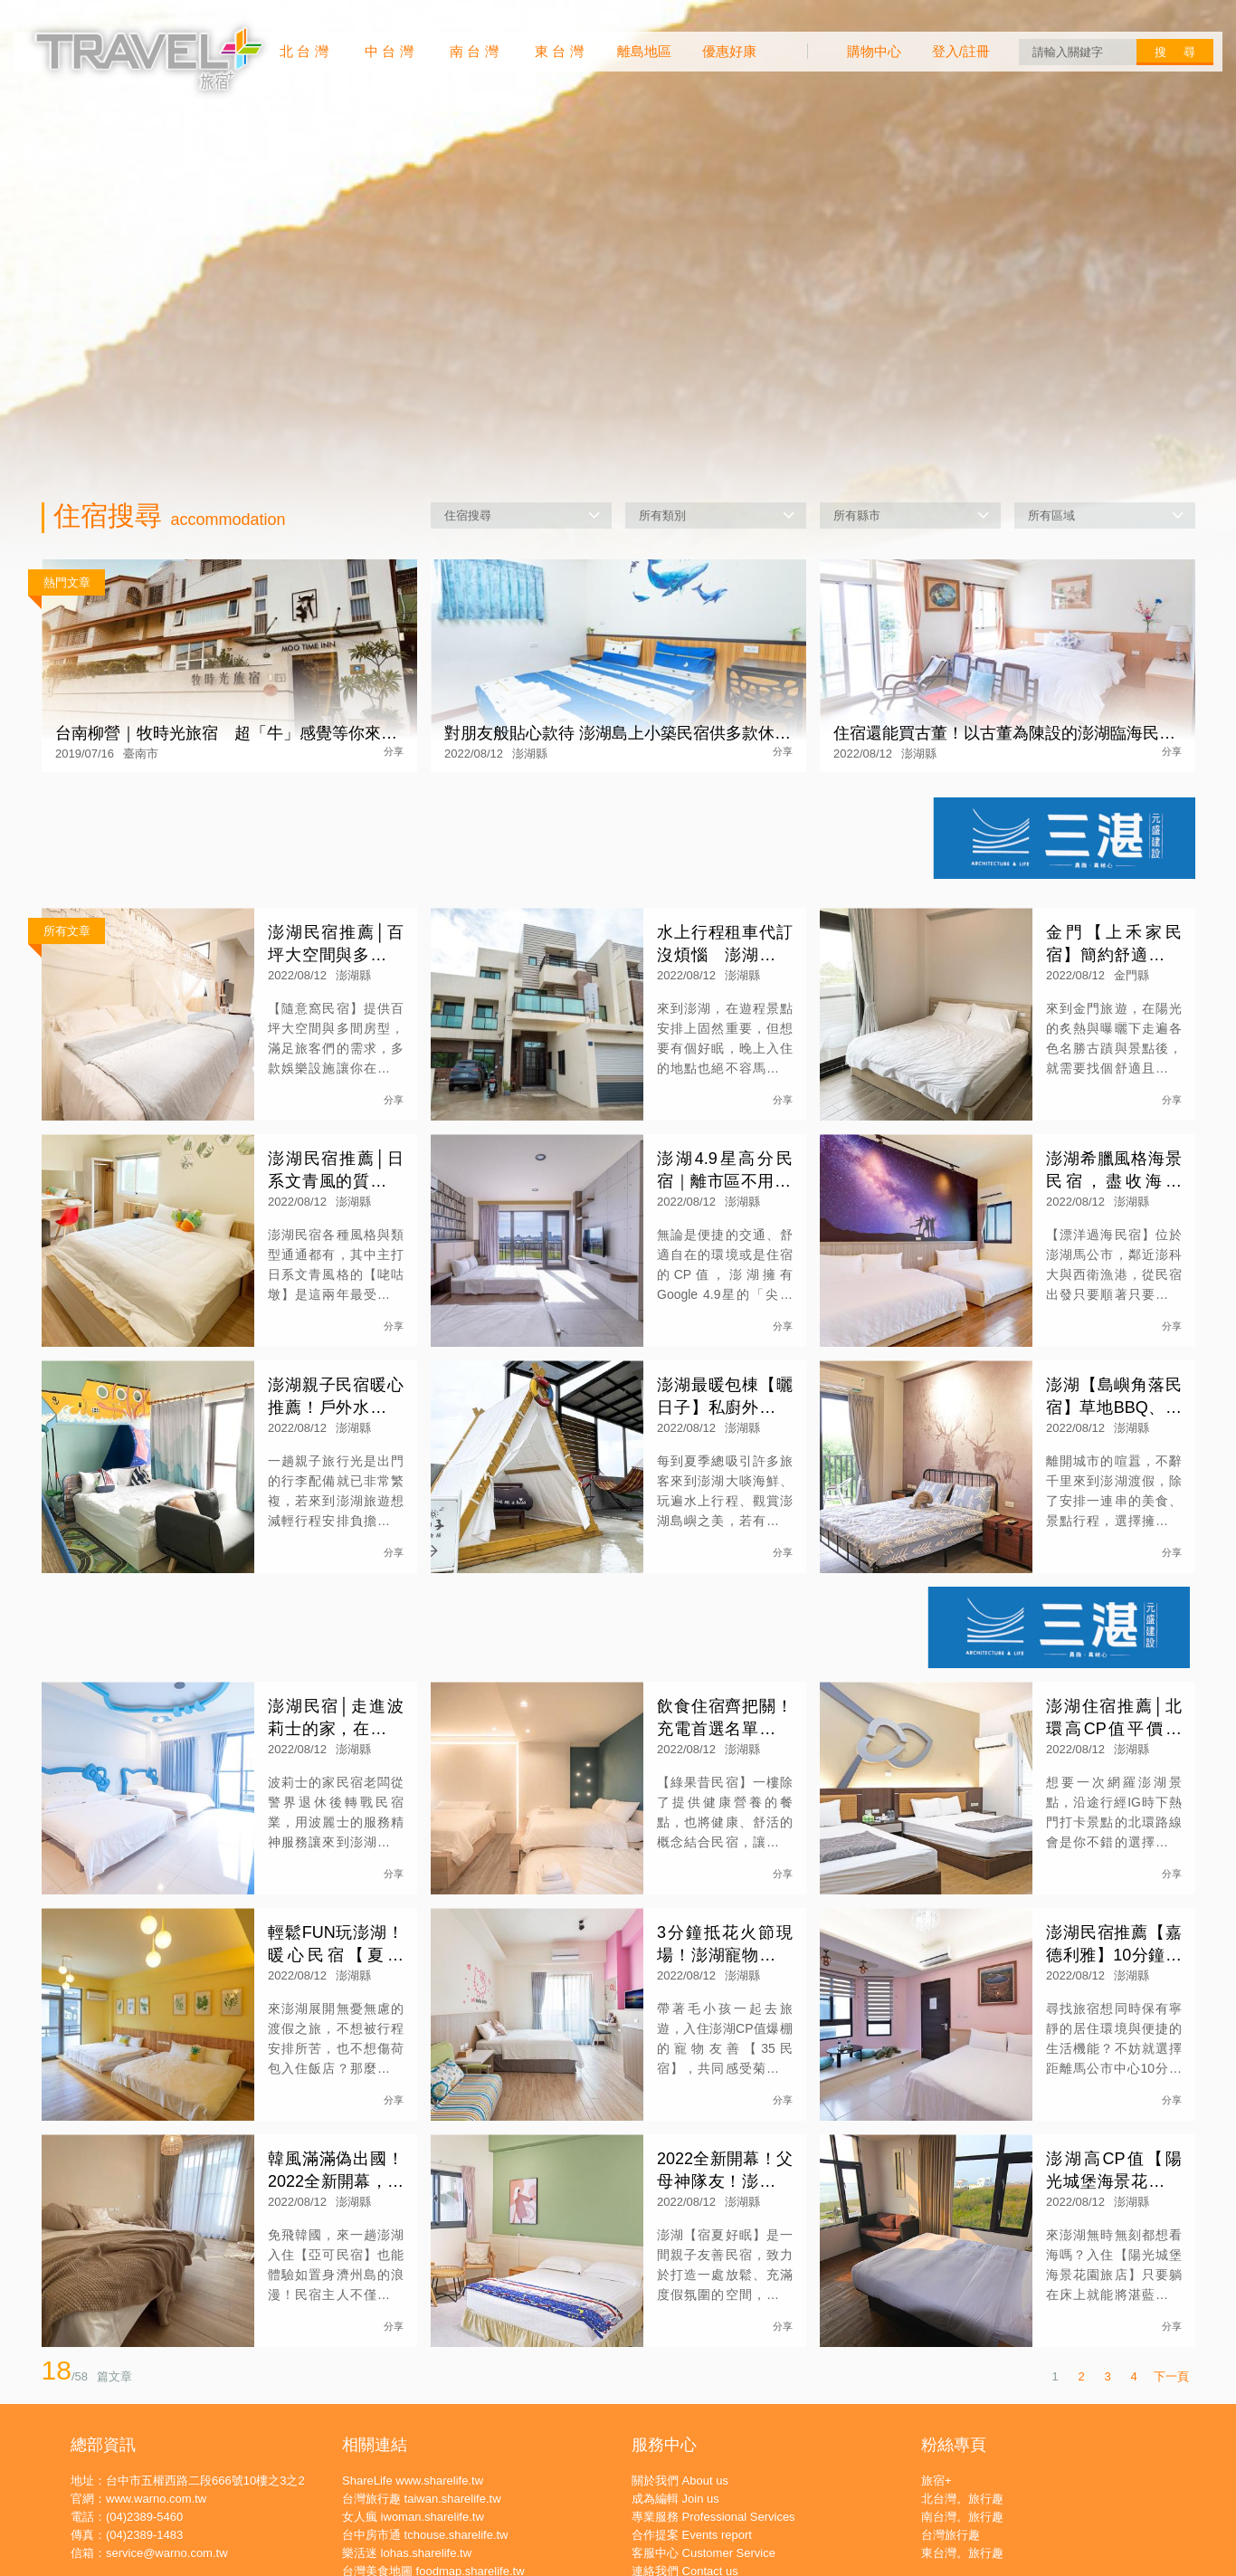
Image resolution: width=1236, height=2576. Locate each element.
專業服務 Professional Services (713, 2517)
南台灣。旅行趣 (962, 2517)
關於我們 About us (680, 2480)
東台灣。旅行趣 (962, 2553)
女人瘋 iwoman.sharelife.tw (413, 2517)
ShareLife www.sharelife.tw (412, 2480)
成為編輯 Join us (675, 2498)
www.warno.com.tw (156, 2498)
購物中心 (874, 51)
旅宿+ (936, 2480)
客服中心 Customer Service (703, 2553)
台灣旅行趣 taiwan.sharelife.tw (421, 2498)
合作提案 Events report (692, 2535)
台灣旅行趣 (950, 2535)
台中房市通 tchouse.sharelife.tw (425, 2535)
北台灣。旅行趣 (962, 2498)
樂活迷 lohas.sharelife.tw (406, 2553)
